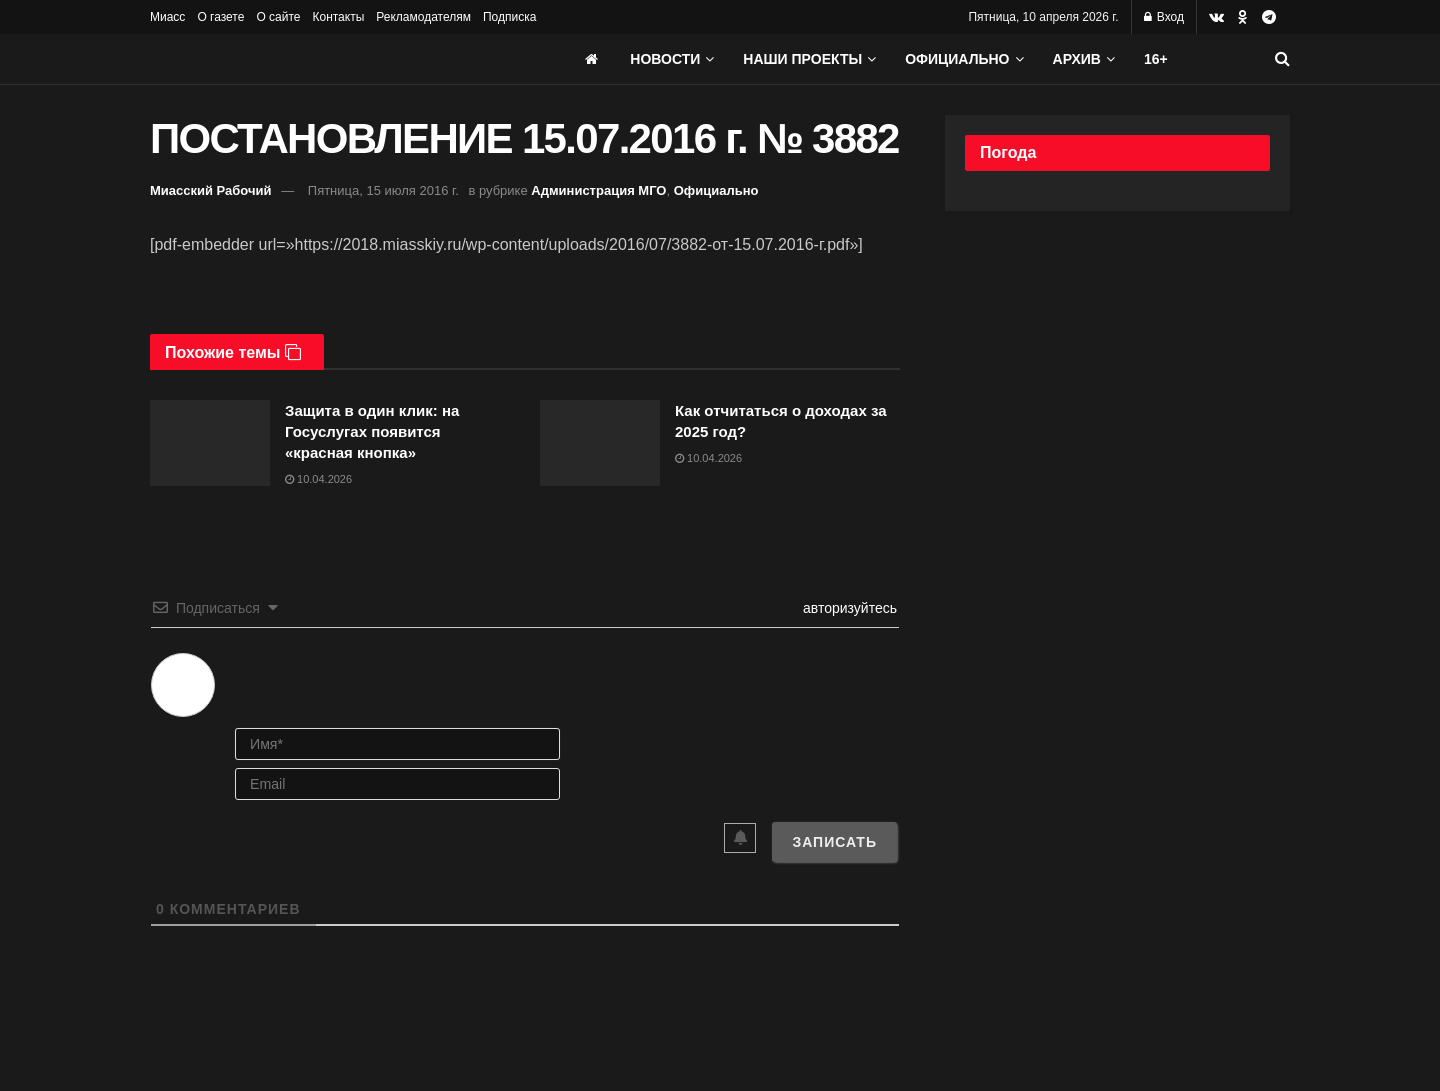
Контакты (338, 17)
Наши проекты (802, 59)
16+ (1156, 59)
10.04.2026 (318, 479)
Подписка (509, 17)
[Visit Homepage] (300, 59)
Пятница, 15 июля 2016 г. (383, 190)
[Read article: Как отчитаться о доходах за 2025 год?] (600, 443)
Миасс (167, 17)
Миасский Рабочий (211, 190)
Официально (957, 59)
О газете (220, 17)
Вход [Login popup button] (1164, 17)
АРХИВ (1077, 59)
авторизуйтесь (848, 608)
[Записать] (834, 842)
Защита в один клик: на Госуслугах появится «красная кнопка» (372, 431)
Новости (665, 59)
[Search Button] (1282, 59)
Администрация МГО (598, 190)
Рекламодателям (423, 17)
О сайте (278, 17)
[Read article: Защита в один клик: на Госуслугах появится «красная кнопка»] (210, 443)
